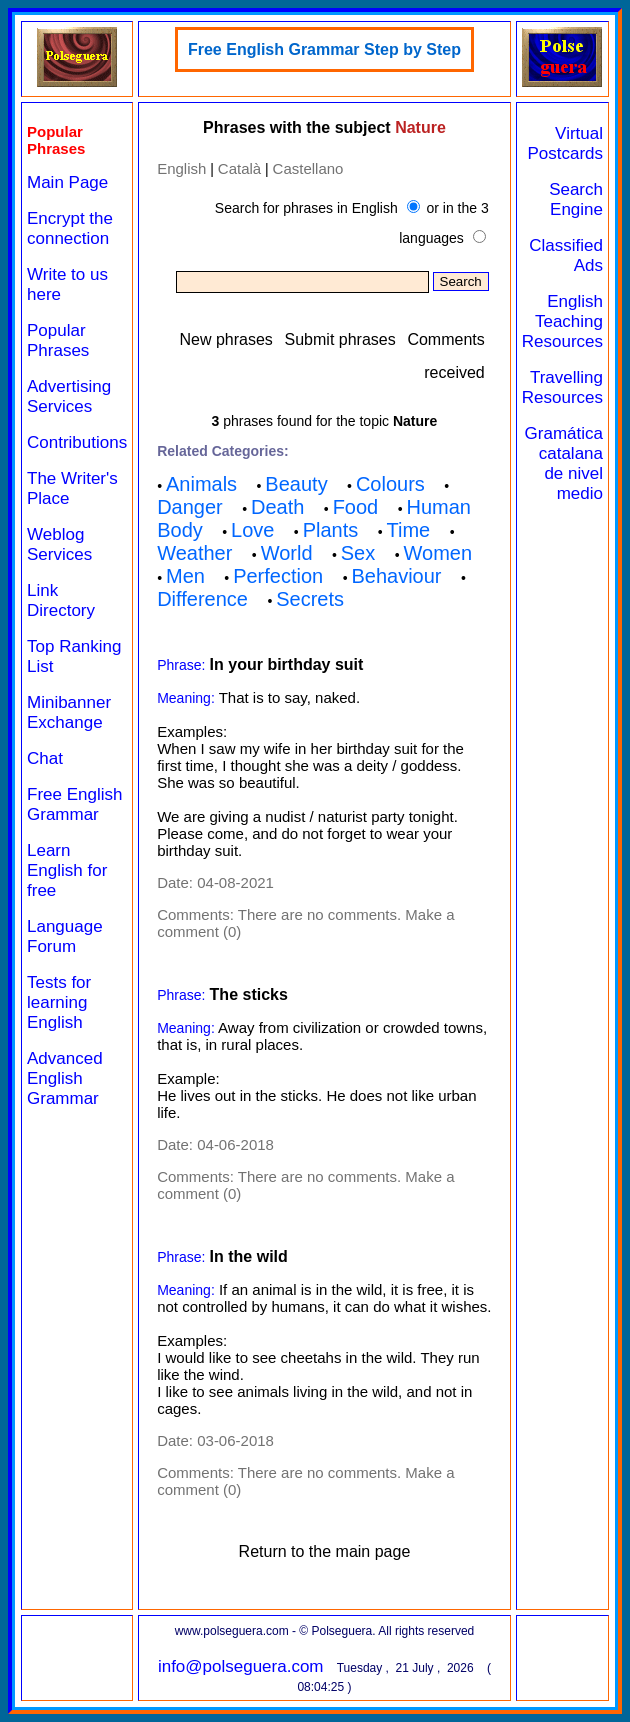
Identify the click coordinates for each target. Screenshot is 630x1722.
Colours (390, 484)
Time (408, 530)
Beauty (296, 484)
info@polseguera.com (241, 1666)
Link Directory (61, 600)
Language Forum (65, 936)
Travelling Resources (562, 387)
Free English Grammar (74, 804)
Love (252, 530)
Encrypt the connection (70, 228)
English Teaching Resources (562, 321)
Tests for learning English (59, 1002)
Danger (190, 507)
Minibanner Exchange (69, 712)
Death (277, 507)
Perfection (278, 576)
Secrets (310, 599)
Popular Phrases (58, 340)
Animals (201, 484)
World (287, 553)
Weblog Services (59, 544)
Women (438, 553)
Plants (331, 530)
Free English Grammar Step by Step (324, 49)
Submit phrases (340, 339)
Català (239, 168)
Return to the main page (325, 1551)
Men (185, 576)
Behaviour (396, 576)
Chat (45, 758)
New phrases (225, 339)
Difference (202, 599)
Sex (358, 553)
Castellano (308, 168)
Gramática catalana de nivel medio (564, 463)
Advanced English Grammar (65, 1078)
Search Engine (576, 199)
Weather (194, 553)
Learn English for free (67, 870)
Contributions (77, 442)
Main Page (67, 182)
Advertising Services (69, 396)
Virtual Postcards (565, 143)
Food (356, 507)
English (181, 168)
